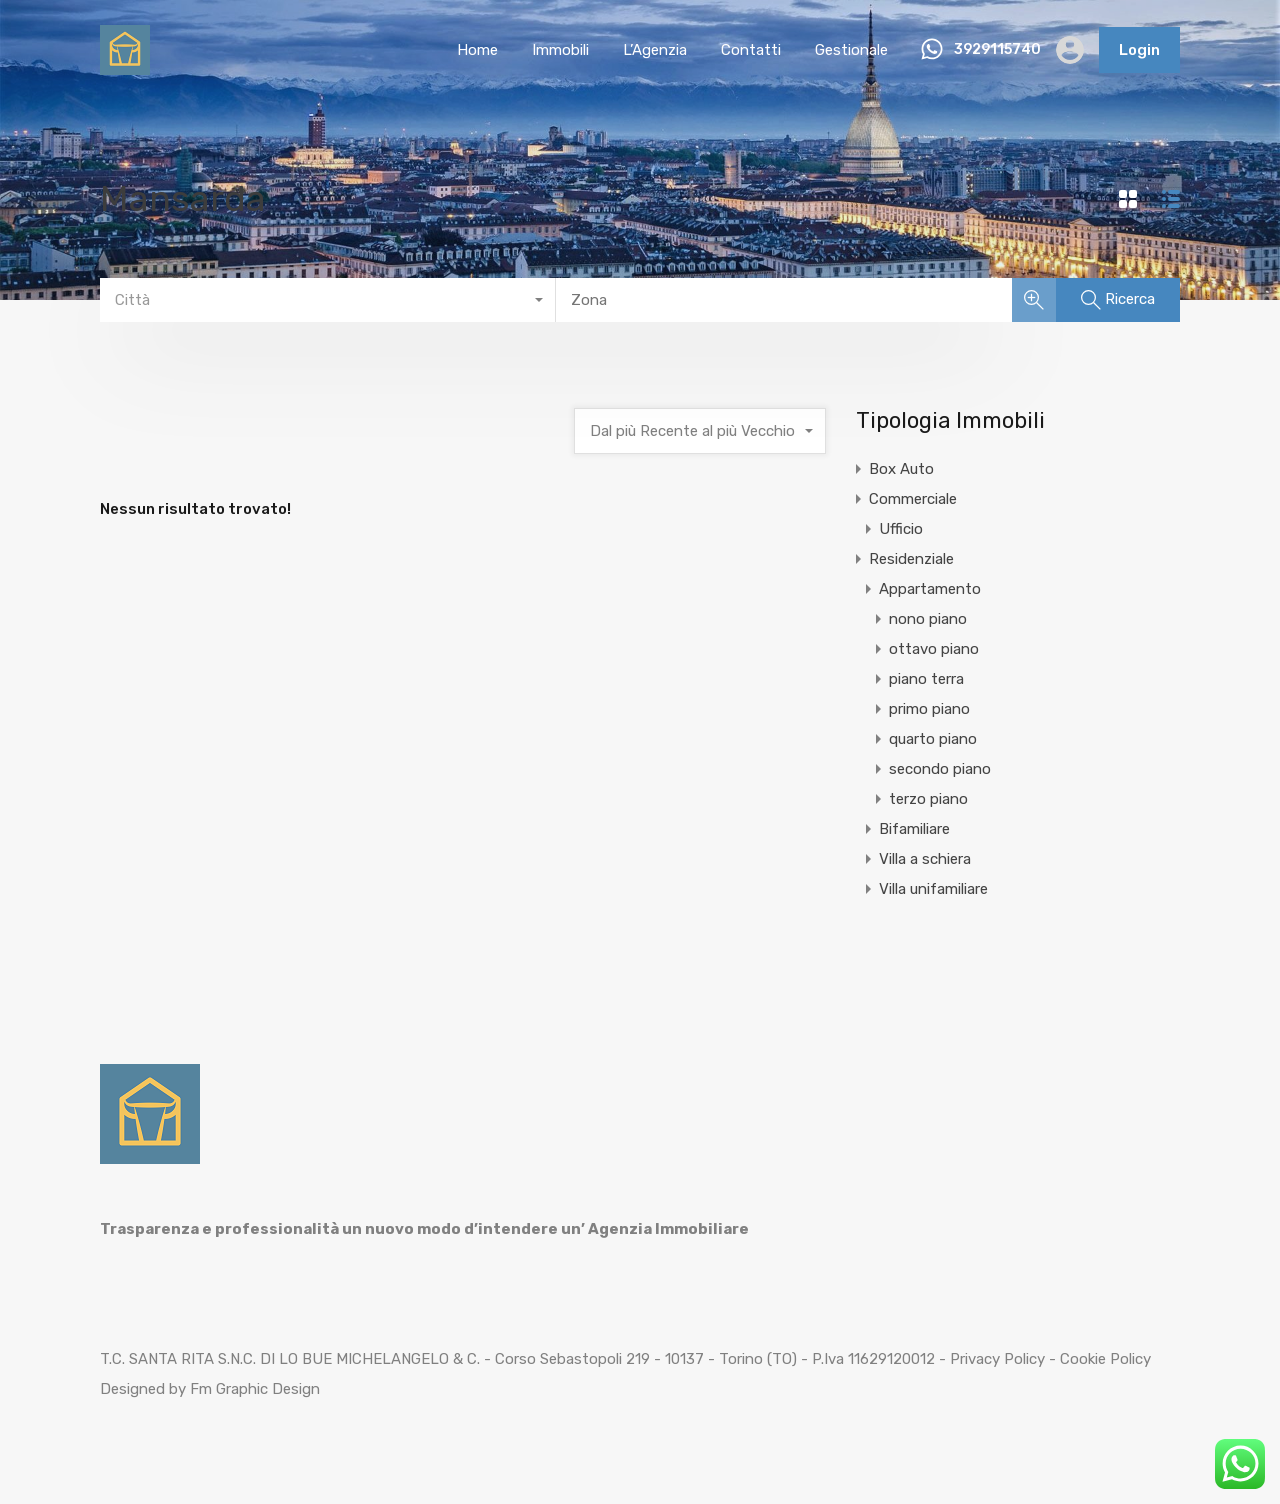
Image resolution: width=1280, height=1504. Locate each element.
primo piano (929, 709)
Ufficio (901, 529)
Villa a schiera (925, 859)
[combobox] (328, 300)
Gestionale (851, 50)
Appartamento (930, 589)
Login (1139, 50)
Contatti (751, 50)
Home (477, 50)
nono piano (928, 619)
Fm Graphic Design (255, 1389)
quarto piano (933, 739)
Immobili (560, 50)
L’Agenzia (655, 50)
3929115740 (997, 50)
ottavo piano (934, 649)
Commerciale (913, 499)
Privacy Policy (997, 1359)
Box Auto (901, 469)
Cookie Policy (1105, 1359)
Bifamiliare (914, 829)
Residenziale (911, 559)
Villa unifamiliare (933, 889)
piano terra (926, 679)
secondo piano (940, 769)
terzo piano (928, 799)
